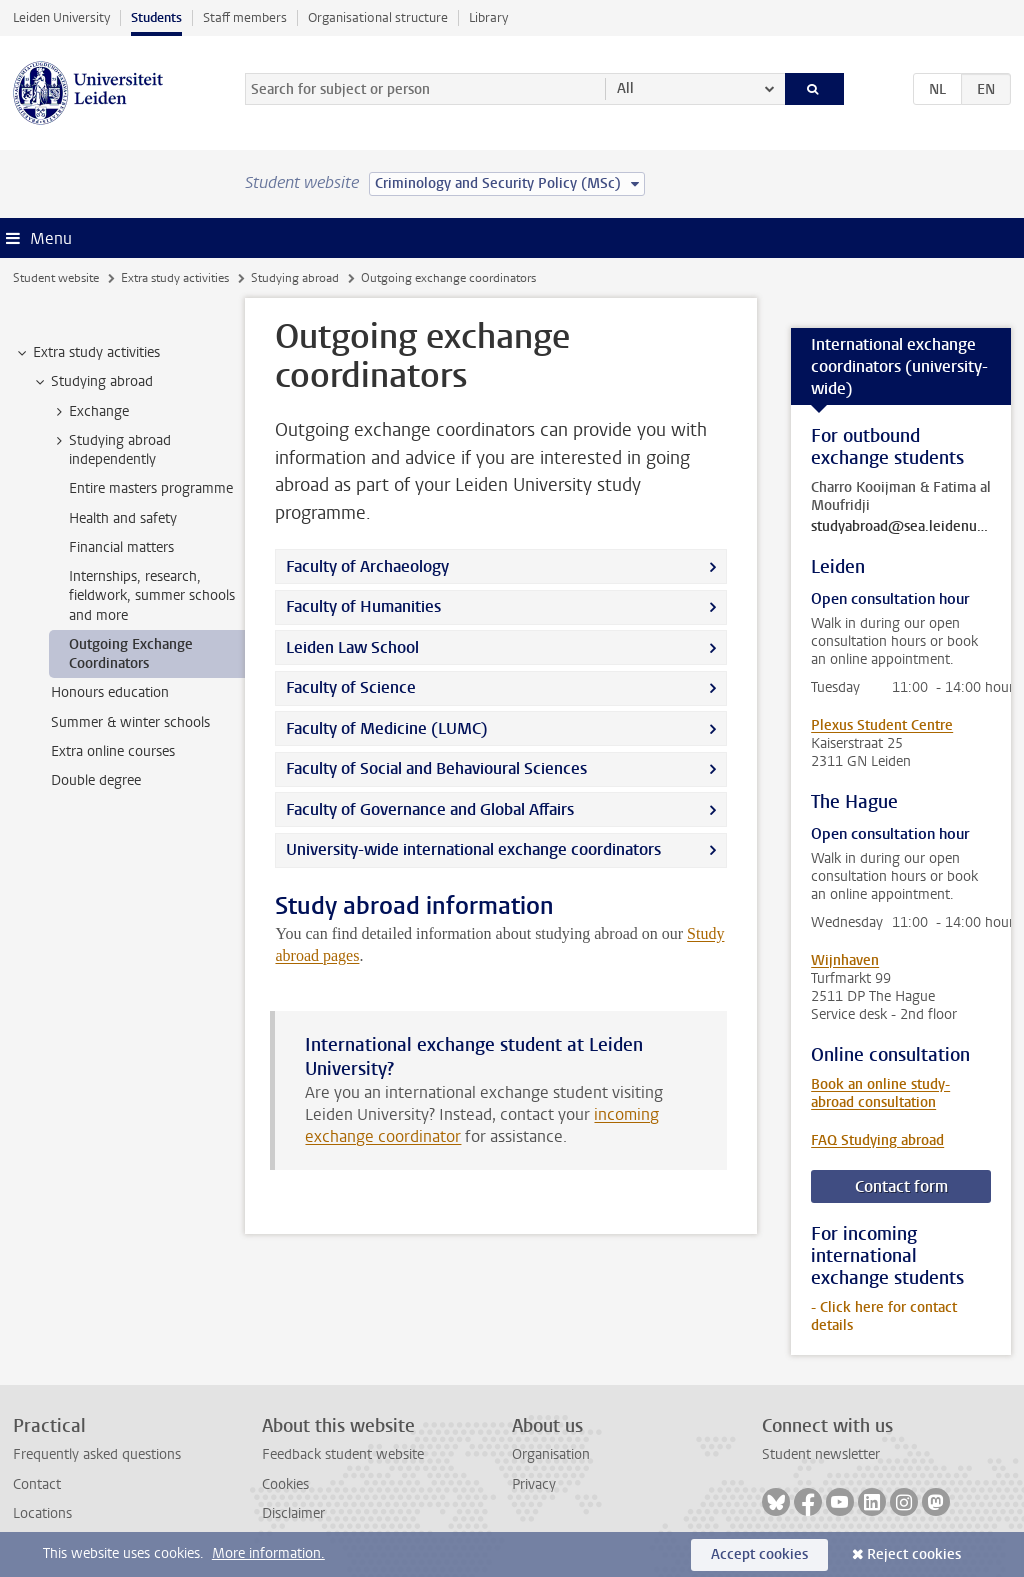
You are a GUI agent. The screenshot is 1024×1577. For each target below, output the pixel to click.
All (625, 88)
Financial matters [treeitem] (121, 547)
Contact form (901, 1186)
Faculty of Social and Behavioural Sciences (436, 768)
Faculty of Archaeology (367, 566)
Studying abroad (295, 278)
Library (488, 17)
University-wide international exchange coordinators (473, 849)
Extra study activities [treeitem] (87, 353)
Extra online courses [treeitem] (113, 751)
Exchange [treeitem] (89, 412)
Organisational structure (378, 17)
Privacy (534, 1484)
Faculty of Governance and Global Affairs (432, 809)
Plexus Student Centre (882, 725)
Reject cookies (914, 1554)
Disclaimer (293, 1513)
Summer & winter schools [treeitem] (130, 722)
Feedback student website (343, 1454)
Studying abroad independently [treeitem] (110, 450)
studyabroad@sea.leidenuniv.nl (901, 527)
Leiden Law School (352, 647)
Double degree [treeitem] (96, 780)
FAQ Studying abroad (877, 1140)
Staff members (245, 17)
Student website (56, 278)
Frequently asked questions (97, 1454)
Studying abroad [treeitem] (92, 382)
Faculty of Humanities (363, 606)
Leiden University (61, 17)
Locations (42, 1513)
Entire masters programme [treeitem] (151, 488)
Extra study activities (175, 278)
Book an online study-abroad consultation (880, 1093)
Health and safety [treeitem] (123, 518)
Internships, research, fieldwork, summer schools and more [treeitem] (152, 596)
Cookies (285, 1484)
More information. (268, 1553)
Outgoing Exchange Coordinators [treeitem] (131, 654)
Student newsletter (821, 1454)
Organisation (551, 1454)
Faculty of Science (353, 687)
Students (156, 17)
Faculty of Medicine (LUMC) (387, 728)
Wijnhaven (845, 960)
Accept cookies (759, 1554)
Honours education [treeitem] (110, 692)
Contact (37, 1484)
